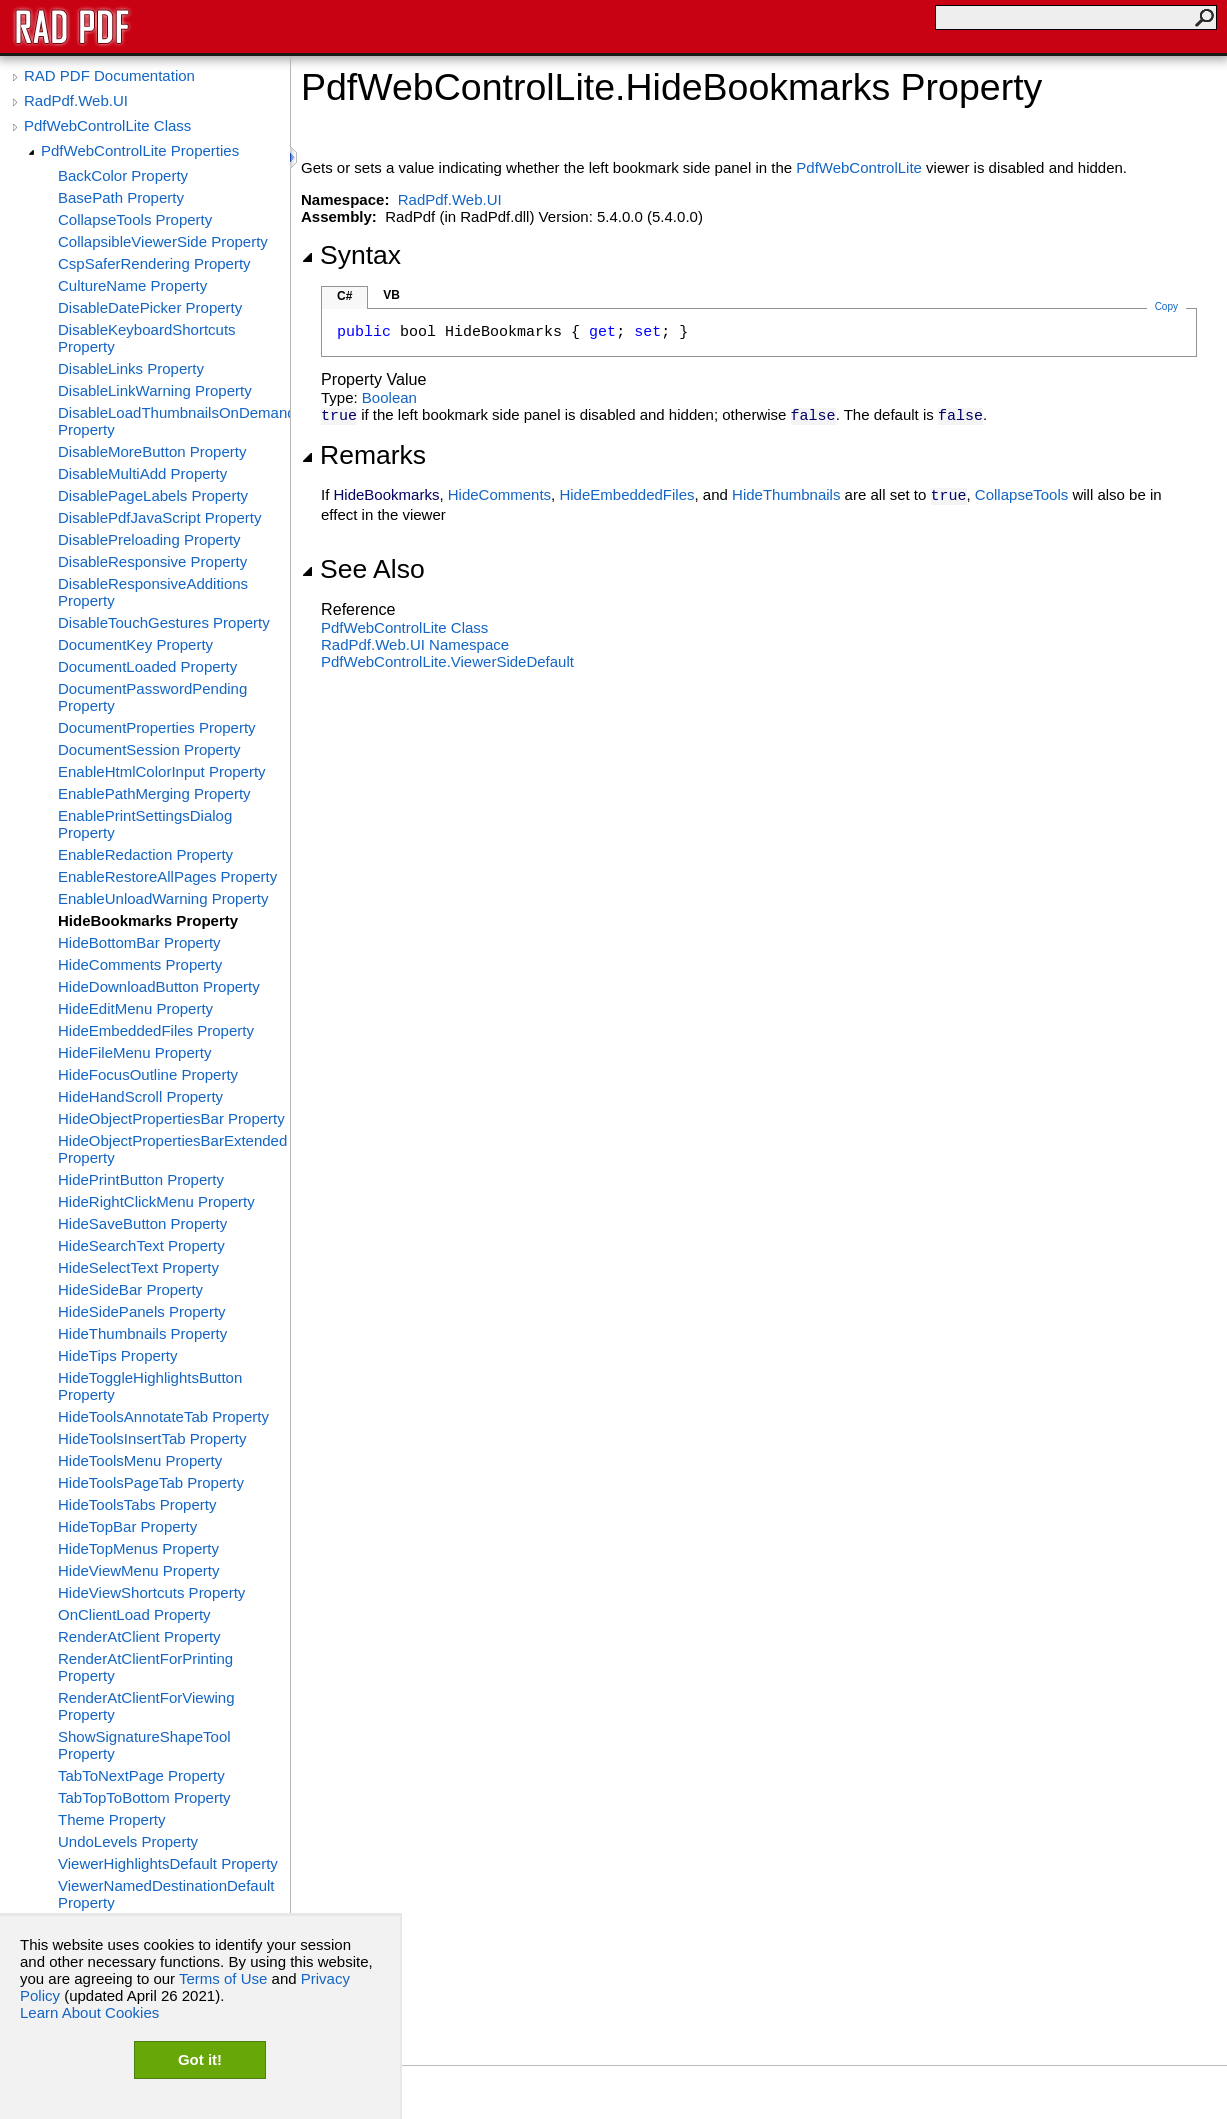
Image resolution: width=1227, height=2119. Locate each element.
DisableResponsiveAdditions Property (153, 592)
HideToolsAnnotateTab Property (163, 1416)
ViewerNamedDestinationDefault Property (166, 1894)
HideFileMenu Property (134, 1052)
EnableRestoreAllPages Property (167, 876)
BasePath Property (121, 197)
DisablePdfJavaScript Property (159, 517)
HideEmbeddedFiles (626, 494)
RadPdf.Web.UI (76, 100)
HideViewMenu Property (138, 1570)
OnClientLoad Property (134, 1614)
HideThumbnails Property (142, 1333)
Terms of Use (223, 1978)
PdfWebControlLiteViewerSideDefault (447, 661)
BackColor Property (123, 175)
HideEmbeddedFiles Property (156, 1030)
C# (344, 296)
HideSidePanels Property (142, 1311)
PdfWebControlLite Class (107, 125)
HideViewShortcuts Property (151, 1592)
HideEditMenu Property (135, 1008)
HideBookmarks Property (148, 920)
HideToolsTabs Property (137, 1504)
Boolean (389, 397)
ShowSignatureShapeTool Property (144, 1745)
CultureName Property (132, 285)
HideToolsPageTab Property (151, 1482)
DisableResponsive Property (152, 561)
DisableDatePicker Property (150, 307)
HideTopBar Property (127, 1526)
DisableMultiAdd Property (142, 473)
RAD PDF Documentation (109, 75)
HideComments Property (140, 964)
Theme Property (112, 1819)
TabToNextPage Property (141, 1775)
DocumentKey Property (135, 644)
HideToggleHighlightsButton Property (150, 1386)
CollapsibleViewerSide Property (163, 241)
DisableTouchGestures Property (164, 622)
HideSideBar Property (130, 1289)
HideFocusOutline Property (148, 1074)
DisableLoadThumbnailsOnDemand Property (174, 421)
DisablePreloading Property (149, 539)
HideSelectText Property (138, 1267)
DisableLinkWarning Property (155, 390)
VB (391, 295)
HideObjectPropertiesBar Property (171, 1118)
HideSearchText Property (141, 1245)
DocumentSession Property (149, 749)
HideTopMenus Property (138, 1548)
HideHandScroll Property (140, 1096)
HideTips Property (118, 1355)
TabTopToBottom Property (144, 1797)
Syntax (351, 255)
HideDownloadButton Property (159, 986)
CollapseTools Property (135, 219)
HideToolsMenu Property (140, 1460)
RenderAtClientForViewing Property (146, 1706)
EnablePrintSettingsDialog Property (145, 824)
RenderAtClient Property (139, 1636)
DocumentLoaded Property (147, 666)
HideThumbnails (786, 494)
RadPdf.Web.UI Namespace (415, 644)
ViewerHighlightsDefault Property (168, 1863)
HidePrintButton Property (141, 1179)
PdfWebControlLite (859, 167)
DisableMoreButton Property (152, 451)
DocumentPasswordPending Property (152, 697)
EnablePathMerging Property (154, 793)
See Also (363, 569)
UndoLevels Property (128, 1841)
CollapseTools (1021, 494)
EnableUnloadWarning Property (163, 898)
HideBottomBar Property (139, 942)
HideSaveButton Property (142, 1223)
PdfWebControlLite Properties (140, 150)
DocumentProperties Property (157, 727)
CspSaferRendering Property (154, 263)
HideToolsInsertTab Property (152, 1438)
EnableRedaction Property (145, 854)
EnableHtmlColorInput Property (162, 771)
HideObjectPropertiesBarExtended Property (172, 1149)
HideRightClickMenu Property (156, 1201)
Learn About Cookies (89, 2012)
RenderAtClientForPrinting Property (145, 1667)
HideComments (499, 494)
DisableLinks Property (131, 368)
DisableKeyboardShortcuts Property (147, 338)
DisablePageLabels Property (153, 495)
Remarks (363, 455)
